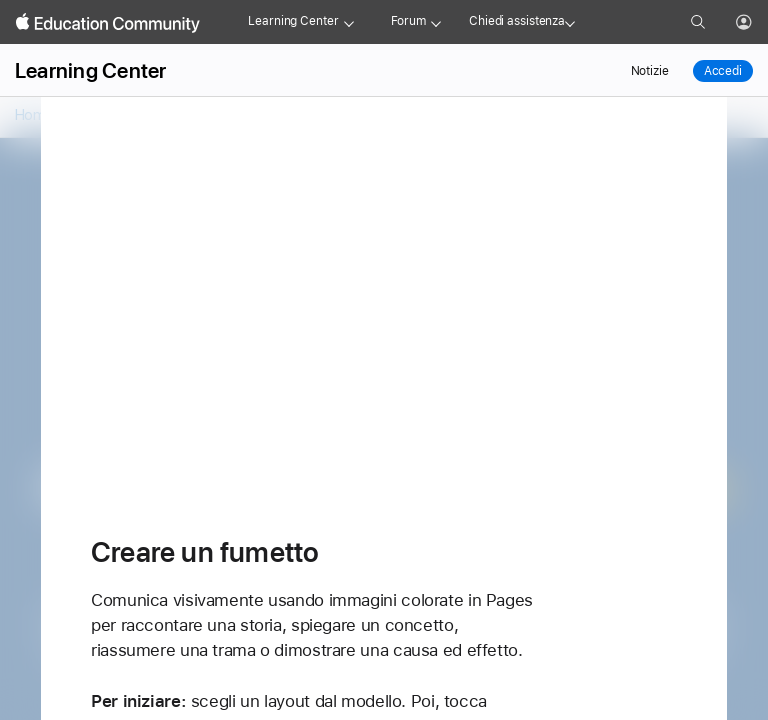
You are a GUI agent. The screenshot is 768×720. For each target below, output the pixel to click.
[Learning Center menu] (349, 22)
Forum (408, 21)
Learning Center (293, 21)
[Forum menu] (436, 22)
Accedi (723, 71)
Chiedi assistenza (517, 21)
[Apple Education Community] (108, 23)
